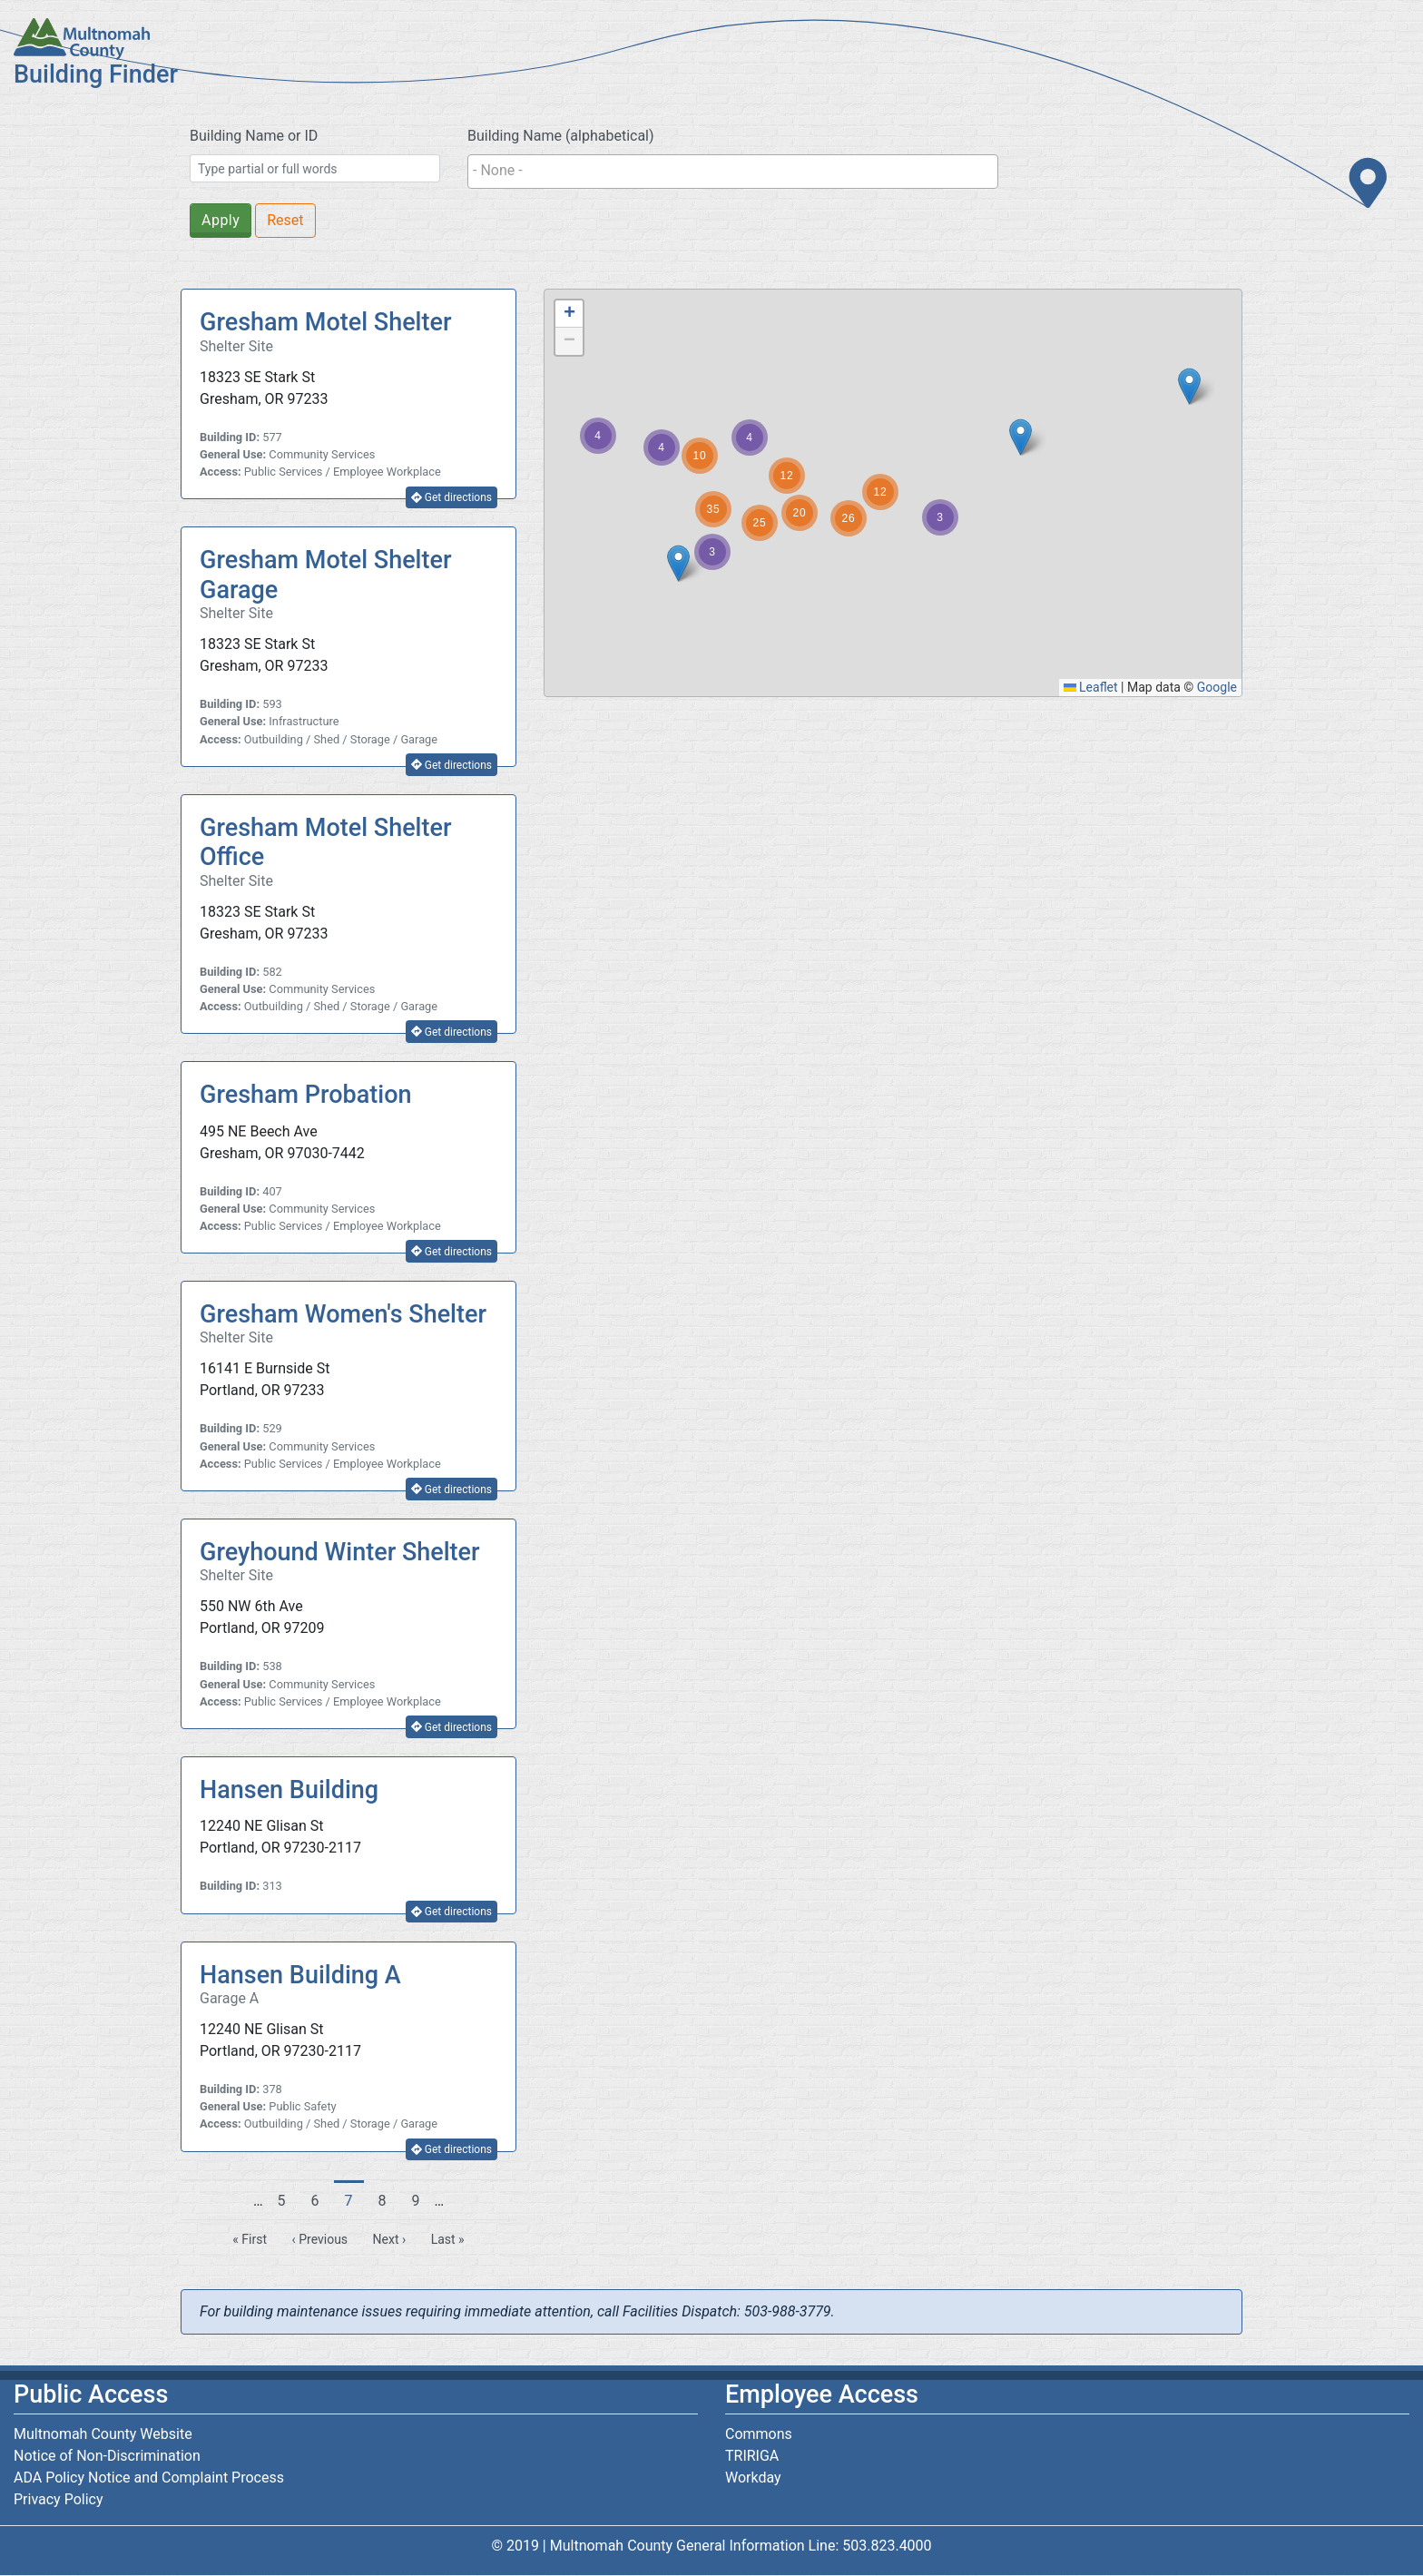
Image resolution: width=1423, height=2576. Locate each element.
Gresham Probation (306, 1094)
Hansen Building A (300, 1975)
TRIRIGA (752, 2455)
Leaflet (1091, 687)
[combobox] (732, 171)
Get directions (451, 497)
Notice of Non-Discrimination (107, 2455)
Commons (758, 2434)
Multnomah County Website (103, 2434)
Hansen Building (289, 1789)
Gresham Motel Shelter (326, 322)
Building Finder (96, 74)
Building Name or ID (254, 135)
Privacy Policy (58, 2499)
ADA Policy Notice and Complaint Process (149, 2477)
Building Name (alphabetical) (560, 135)
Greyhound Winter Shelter (340, 1552)
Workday (753, 2477)
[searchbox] (733, 171)
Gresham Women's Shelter (343, 1314)
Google (1217, 687)
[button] (1189, 386)
